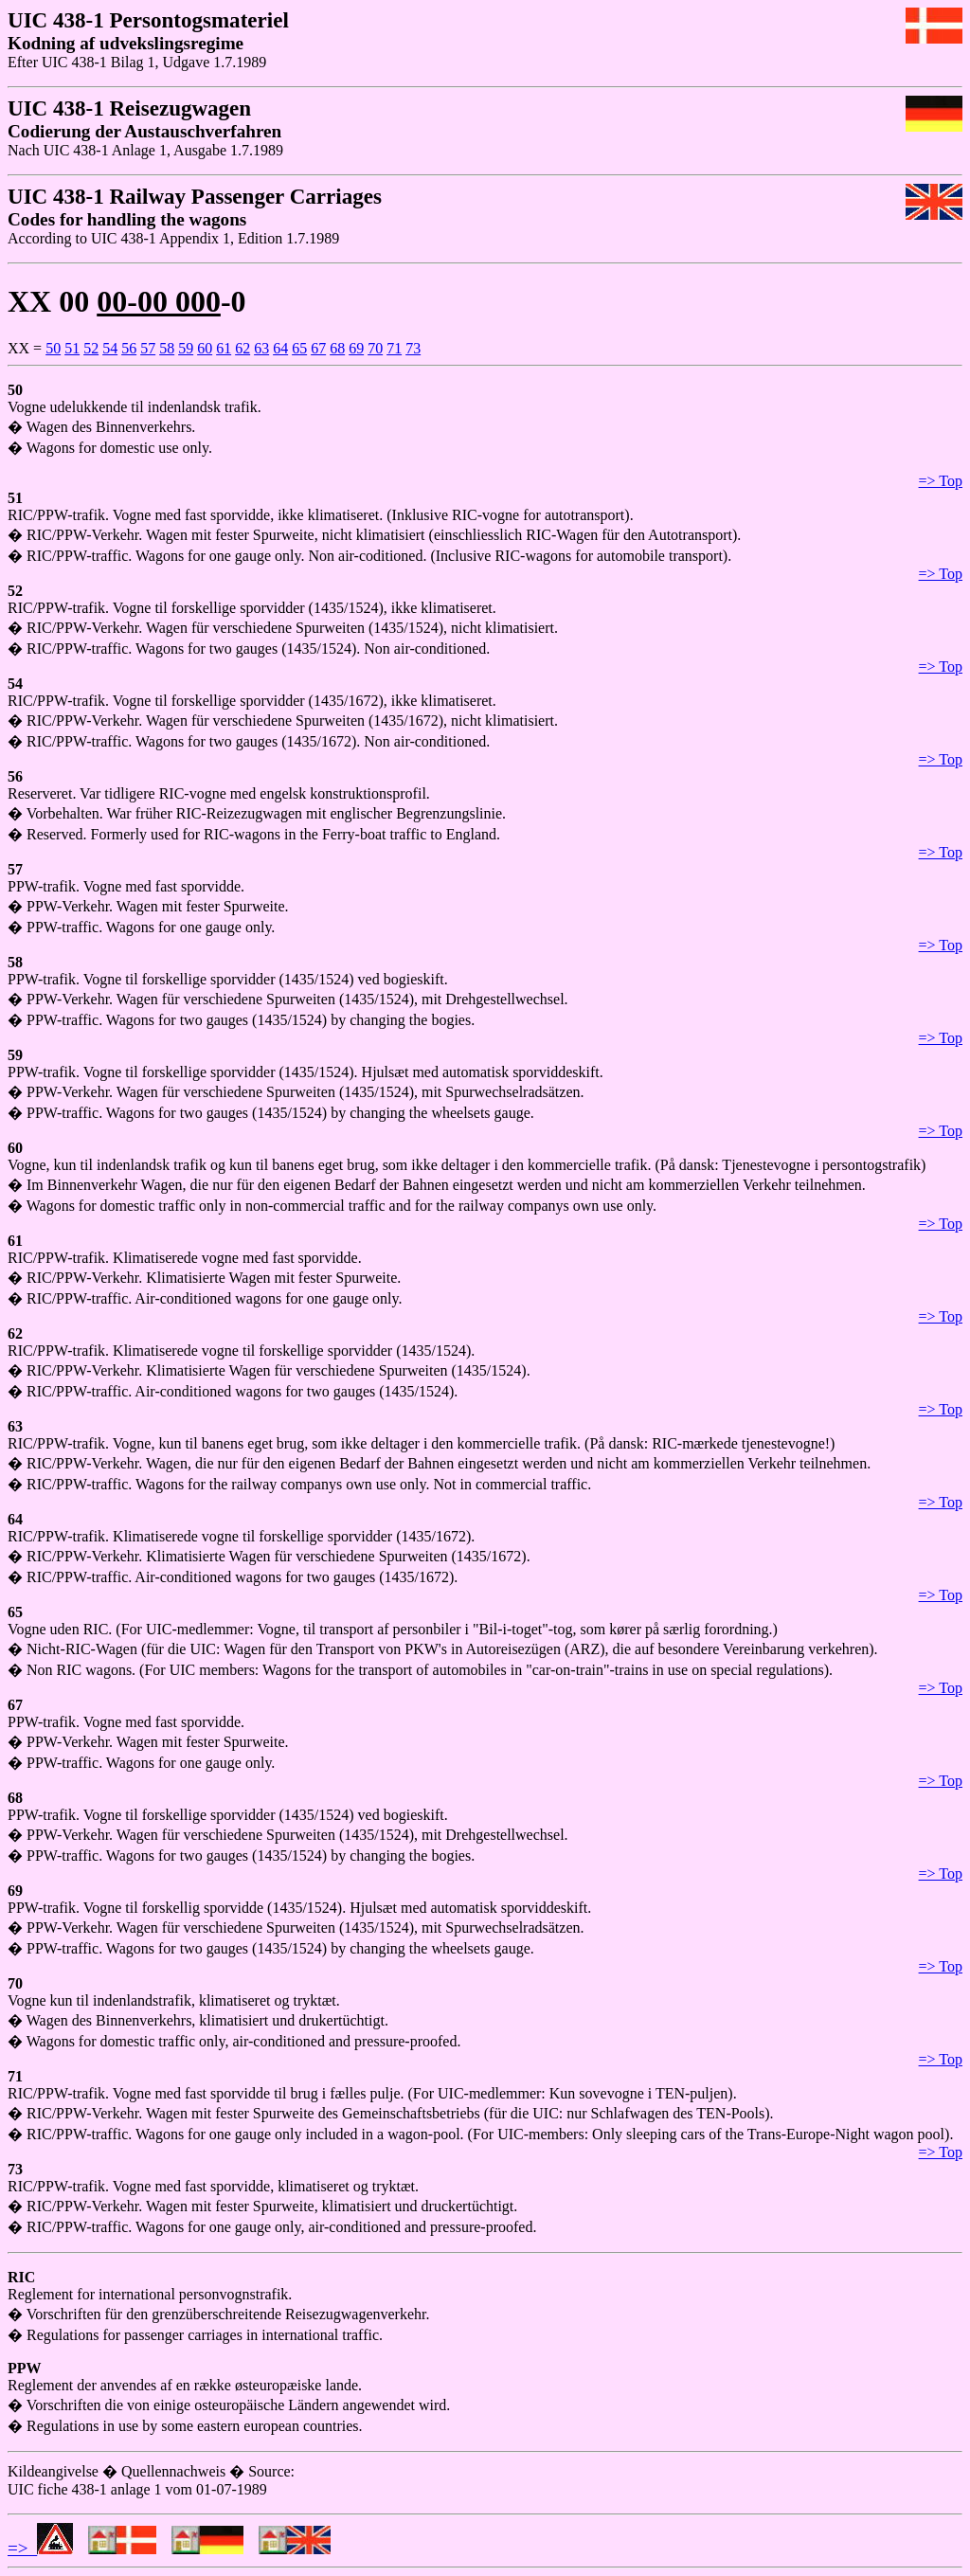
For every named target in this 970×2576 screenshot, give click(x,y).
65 (299, 348)
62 (242, 348)
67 (318, 348)
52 (91, 348)
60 (204, 348)
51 (72, 348)
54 (109, 348)
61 (223, 348)
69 (356, 348)
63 (261, 348)
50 (53, 348)
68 (337, 348)
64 (280, 348)
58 (166, 348)
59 (185, 348)
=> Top (940, 481)
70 (375, 348)
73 (413, 348)
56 (128, 348)
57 (147, 348)
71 (394, 348)
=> (40, 2548)
